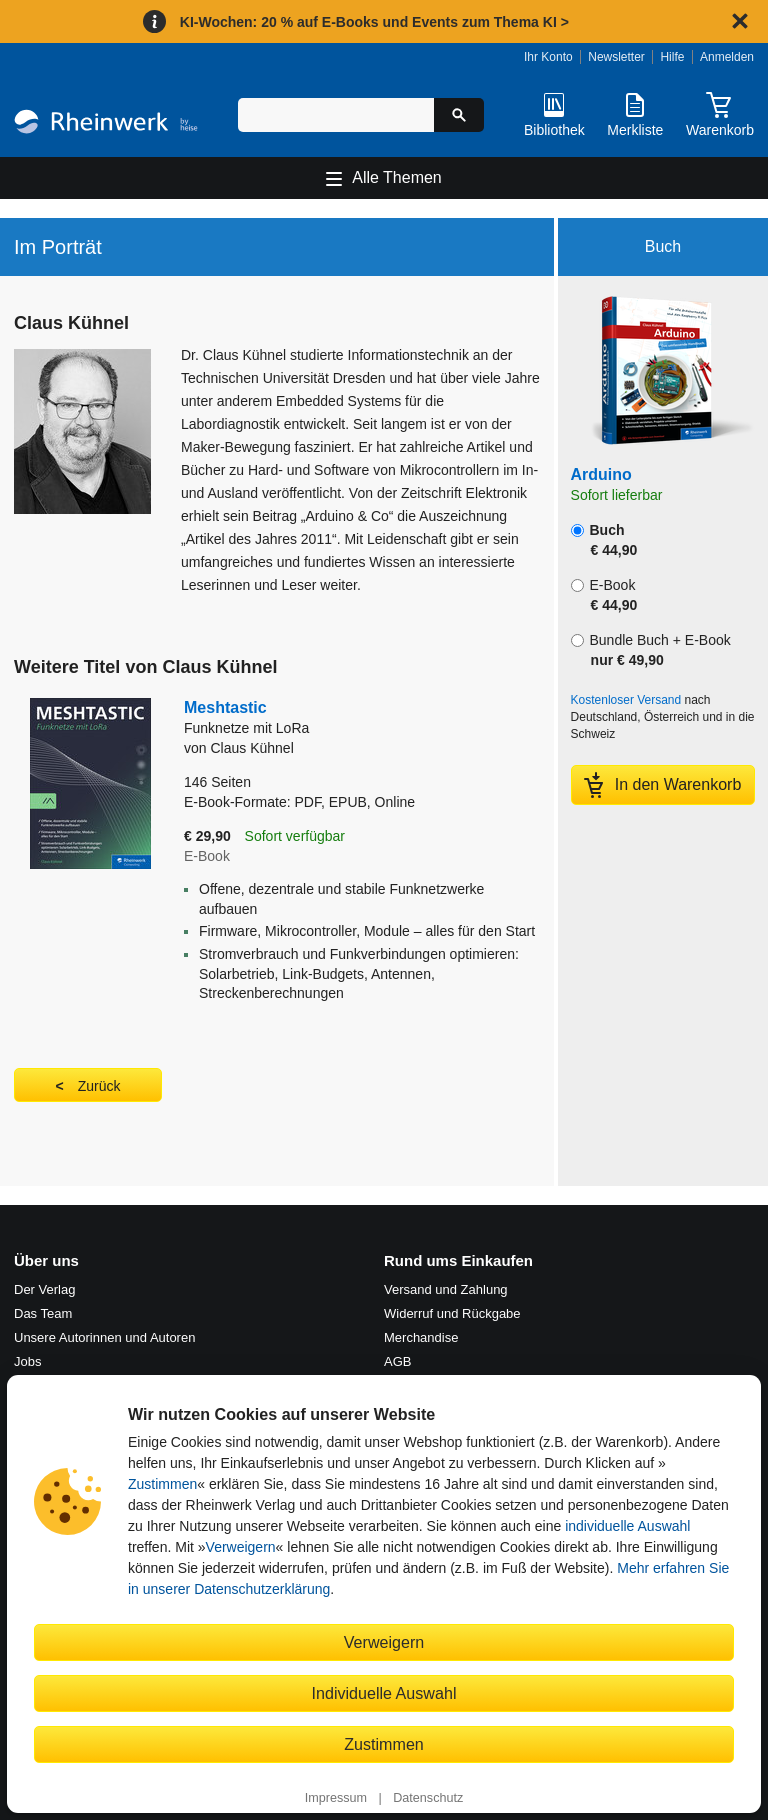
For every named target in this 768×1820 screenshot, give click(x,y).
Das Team (43, 1313)
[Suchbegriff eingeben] (336, 115)
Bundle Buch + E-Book (651, 650)
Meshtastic (362, 718)
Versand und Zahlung (446, 1289)
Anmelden (727, 57)
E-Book (604, 595)
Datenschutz (428, 1798)
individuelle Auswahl (627, 1526)
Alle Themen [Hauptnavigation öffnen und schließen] (397, 177)
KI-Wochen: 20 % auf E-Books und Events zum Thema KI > (374, 22)
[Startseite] (106, 124)
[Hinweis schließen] (740, 21)
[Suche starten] (459, 115)
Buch (604, 540)
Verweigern (241, 1547)
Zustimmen (162, 1484)
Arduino (601, 474)
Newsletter (616, 57)
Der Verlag (44, 1289)
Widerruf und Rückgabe (452, 1313)
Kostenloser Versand (626, 700)
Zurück (99, 1086)
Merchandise (421, 1337)
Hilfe (672, 57)
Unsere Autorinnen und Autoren (104, 1337)
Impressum (336, 1798)
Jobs (27, 1361)
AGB (397, 1361)
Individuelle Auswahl (384, 1693)
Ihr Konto (548, 57)
